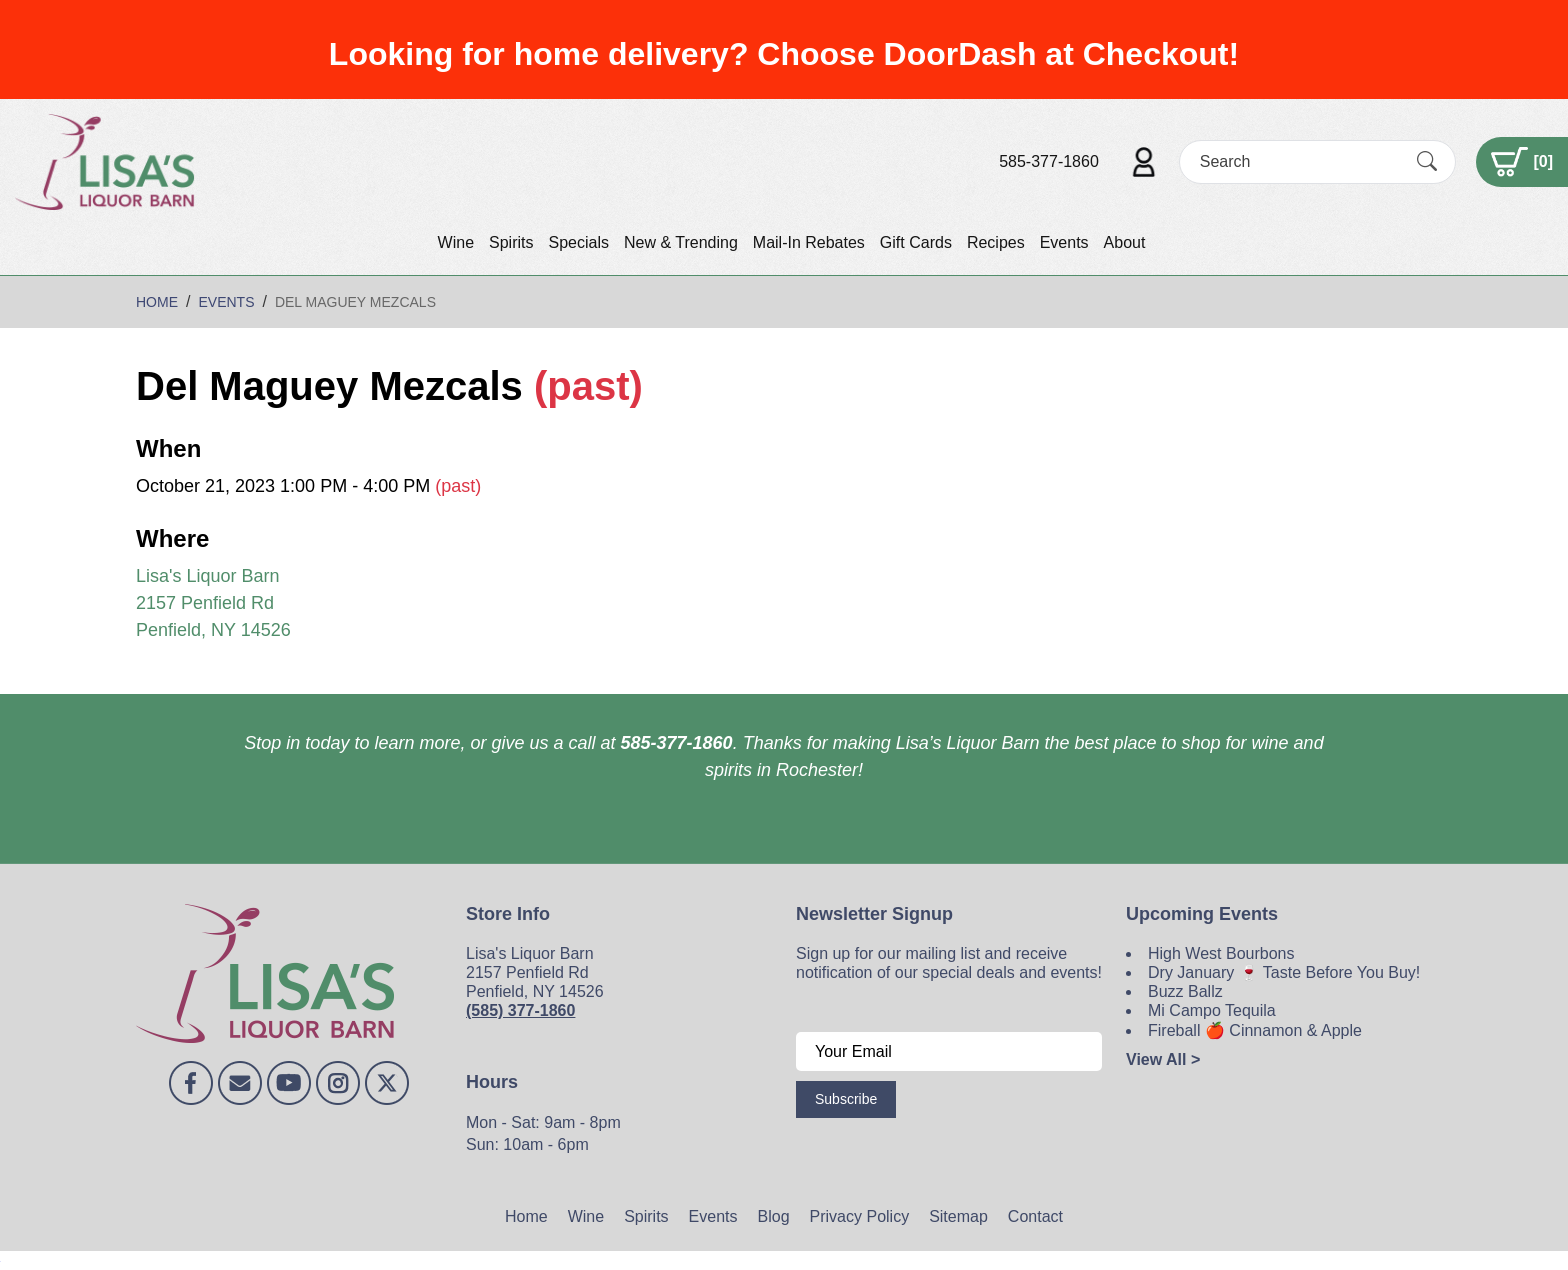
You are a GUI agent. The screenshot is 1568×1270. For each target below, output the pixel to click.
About (1125, 242)
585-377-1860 (1049, 161)
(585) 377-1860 (520, 1010)
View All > (1163, 1059)
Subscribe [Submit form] (846, 1099)
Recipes (996, 242)
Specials (578, 242)
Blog (774, 1216)
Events (1064, 242)
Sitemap (958, 1216)
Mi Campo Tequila (1212, 1010)
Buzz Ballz (1185, 991)
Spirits (511, 242)
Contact (1035, 1216)
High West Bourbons (1221, 953)
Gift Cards (916, 242)
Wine (456, 242)
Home (526, 1216)
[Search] (1300, 161)
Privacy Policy (860, 1216)
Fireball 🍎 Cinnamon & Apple (1255, 1030)
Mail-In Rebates (809, 242)
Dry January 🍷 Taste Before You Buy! (1284, 972)
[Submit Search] (1427, 162)
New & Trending (681, 242)
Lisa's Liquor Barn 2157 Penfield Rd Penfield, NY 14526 (213, 603)
